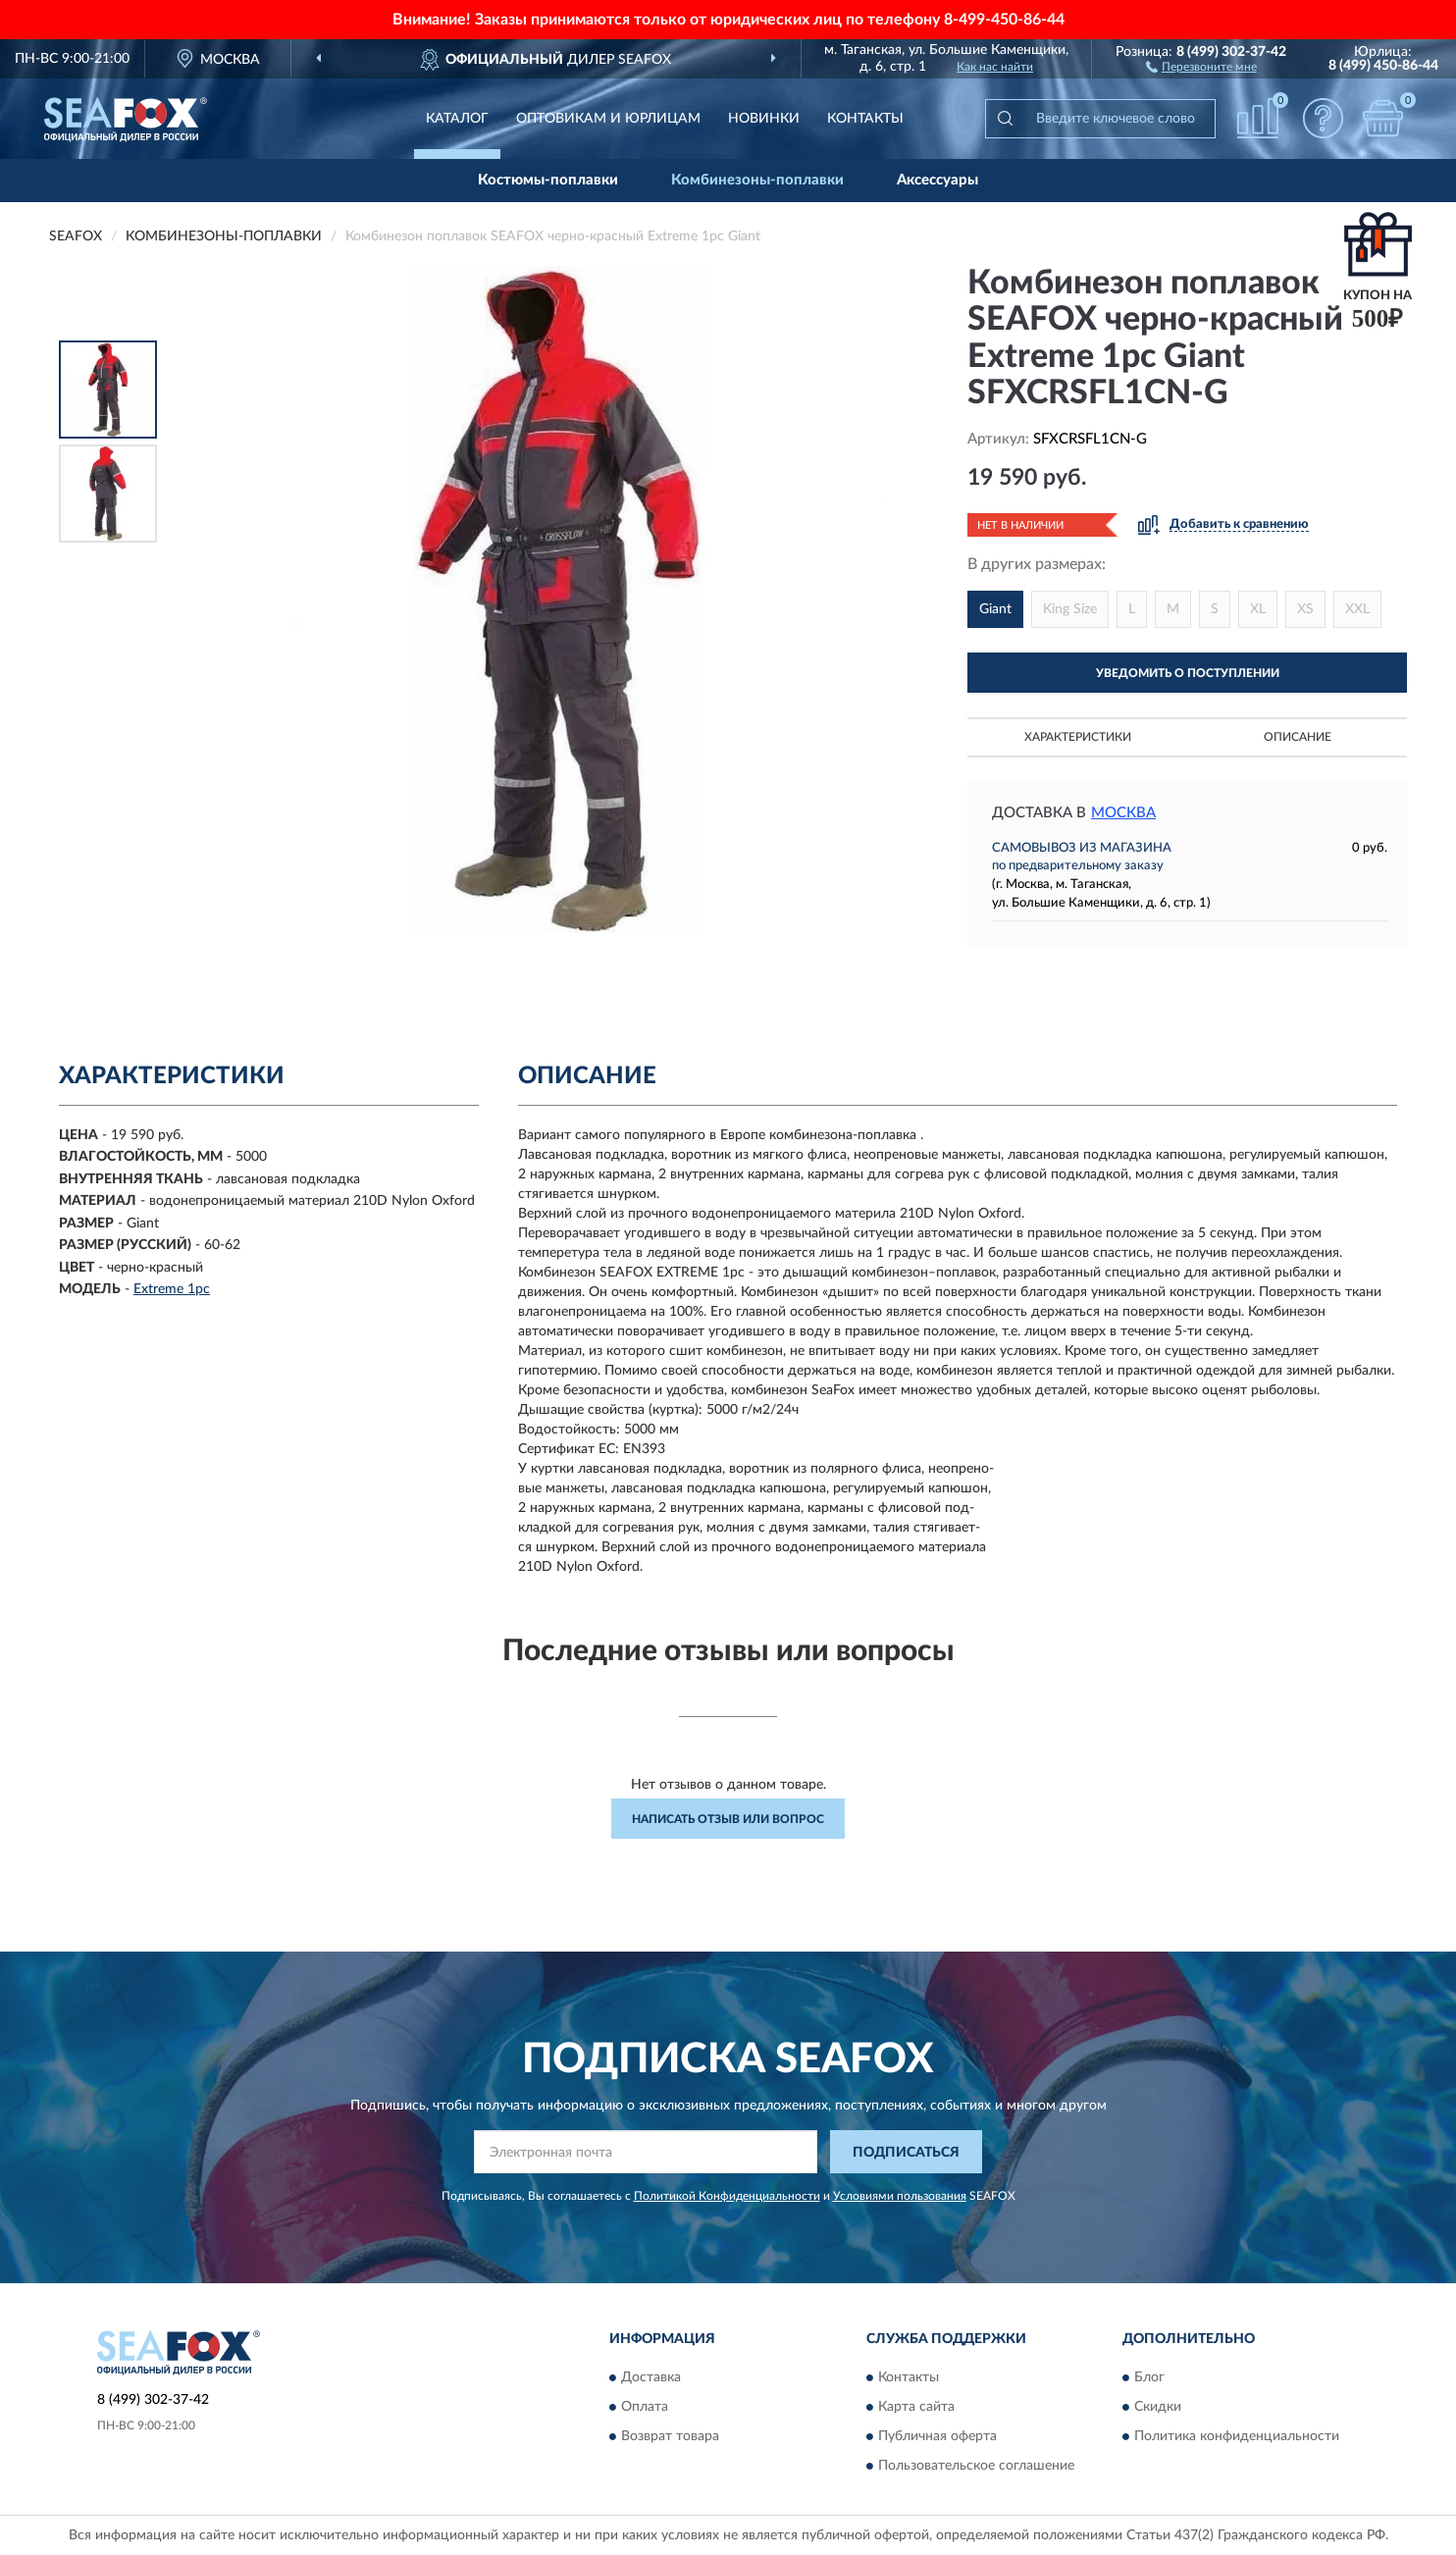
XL (1258, 609)
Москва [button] (1123, 813)
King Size (1070, 609)
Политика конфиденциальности (1236, 2436)
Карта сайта (916, 2407)
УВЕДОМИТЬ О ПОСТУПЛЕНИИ (1187, 673)
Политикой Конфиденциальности (727, 2196)
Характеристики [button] (1077, 737)
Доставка (651, 2377)
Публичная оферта (937, 2436)
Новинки (764, 119)
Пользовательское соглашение (976, 2466)
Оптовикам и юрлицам (608, 119)
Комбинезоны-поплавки (757, 180)
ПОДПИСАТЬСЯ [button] (906, 2153)
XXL (1357, 609)
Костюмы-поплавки (548, 180)
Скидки (1157, 2407)
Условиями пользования (899, 2196)
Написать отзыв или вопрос (728, 1819)
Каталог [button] (457, 119)
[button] (1201, 66)
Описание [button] (1297, 737)
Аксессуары (937, 180)
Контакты (865, 119)
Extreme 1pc (171, 1289)
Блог (1149, 2377)
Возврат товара (670, 2436)
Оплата (644, 2407)
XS (1305, 609)
